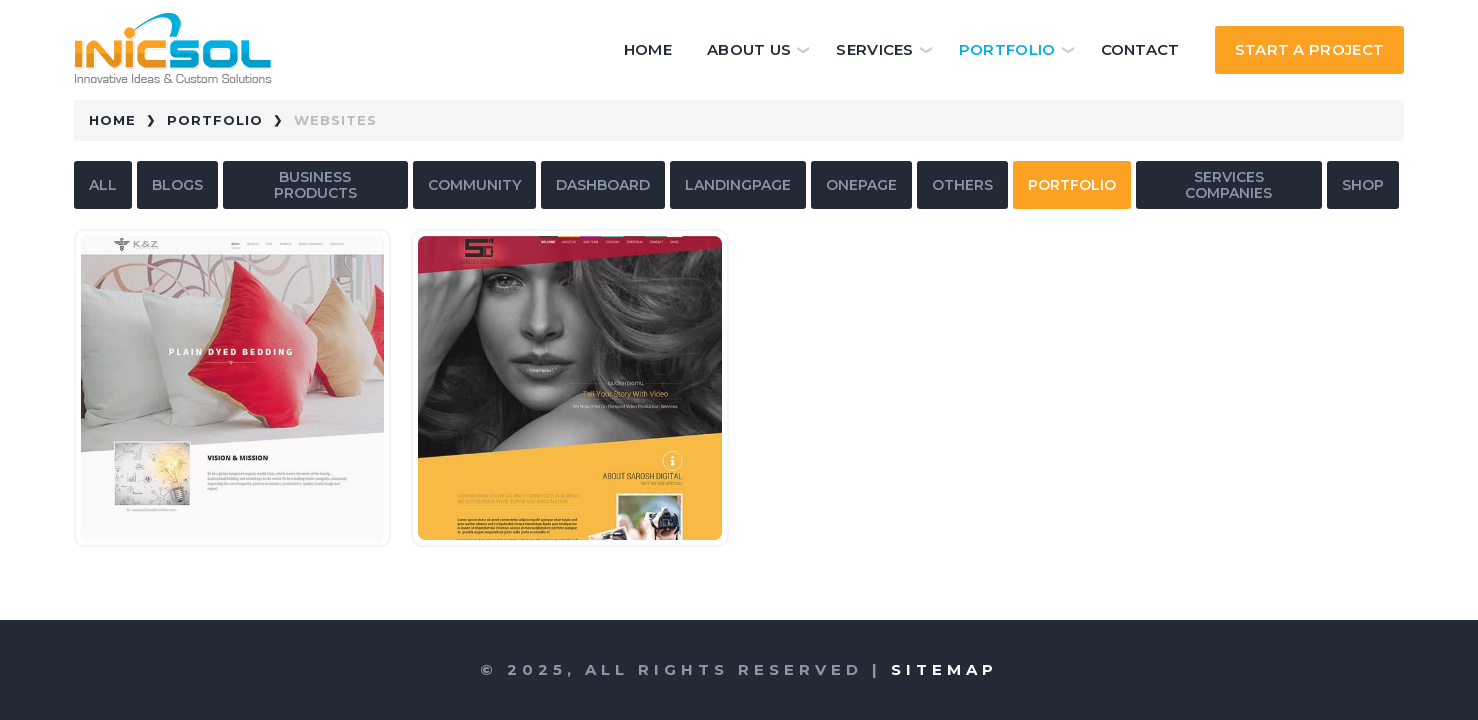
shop (1363, 185)
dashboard (603, 185)
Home (648, 49)
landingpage (738, 185)
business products (315, 185)
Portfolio (1007, 49)
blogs (177, 185)
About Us (749, 49)
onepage (861, 185)
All (103, 185)
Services (874, 49)
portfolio (1072, 185)
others (962, 185)
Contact (1140, 49)
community (474, 185)
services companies (1228, 185)
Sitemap (944, 669)
